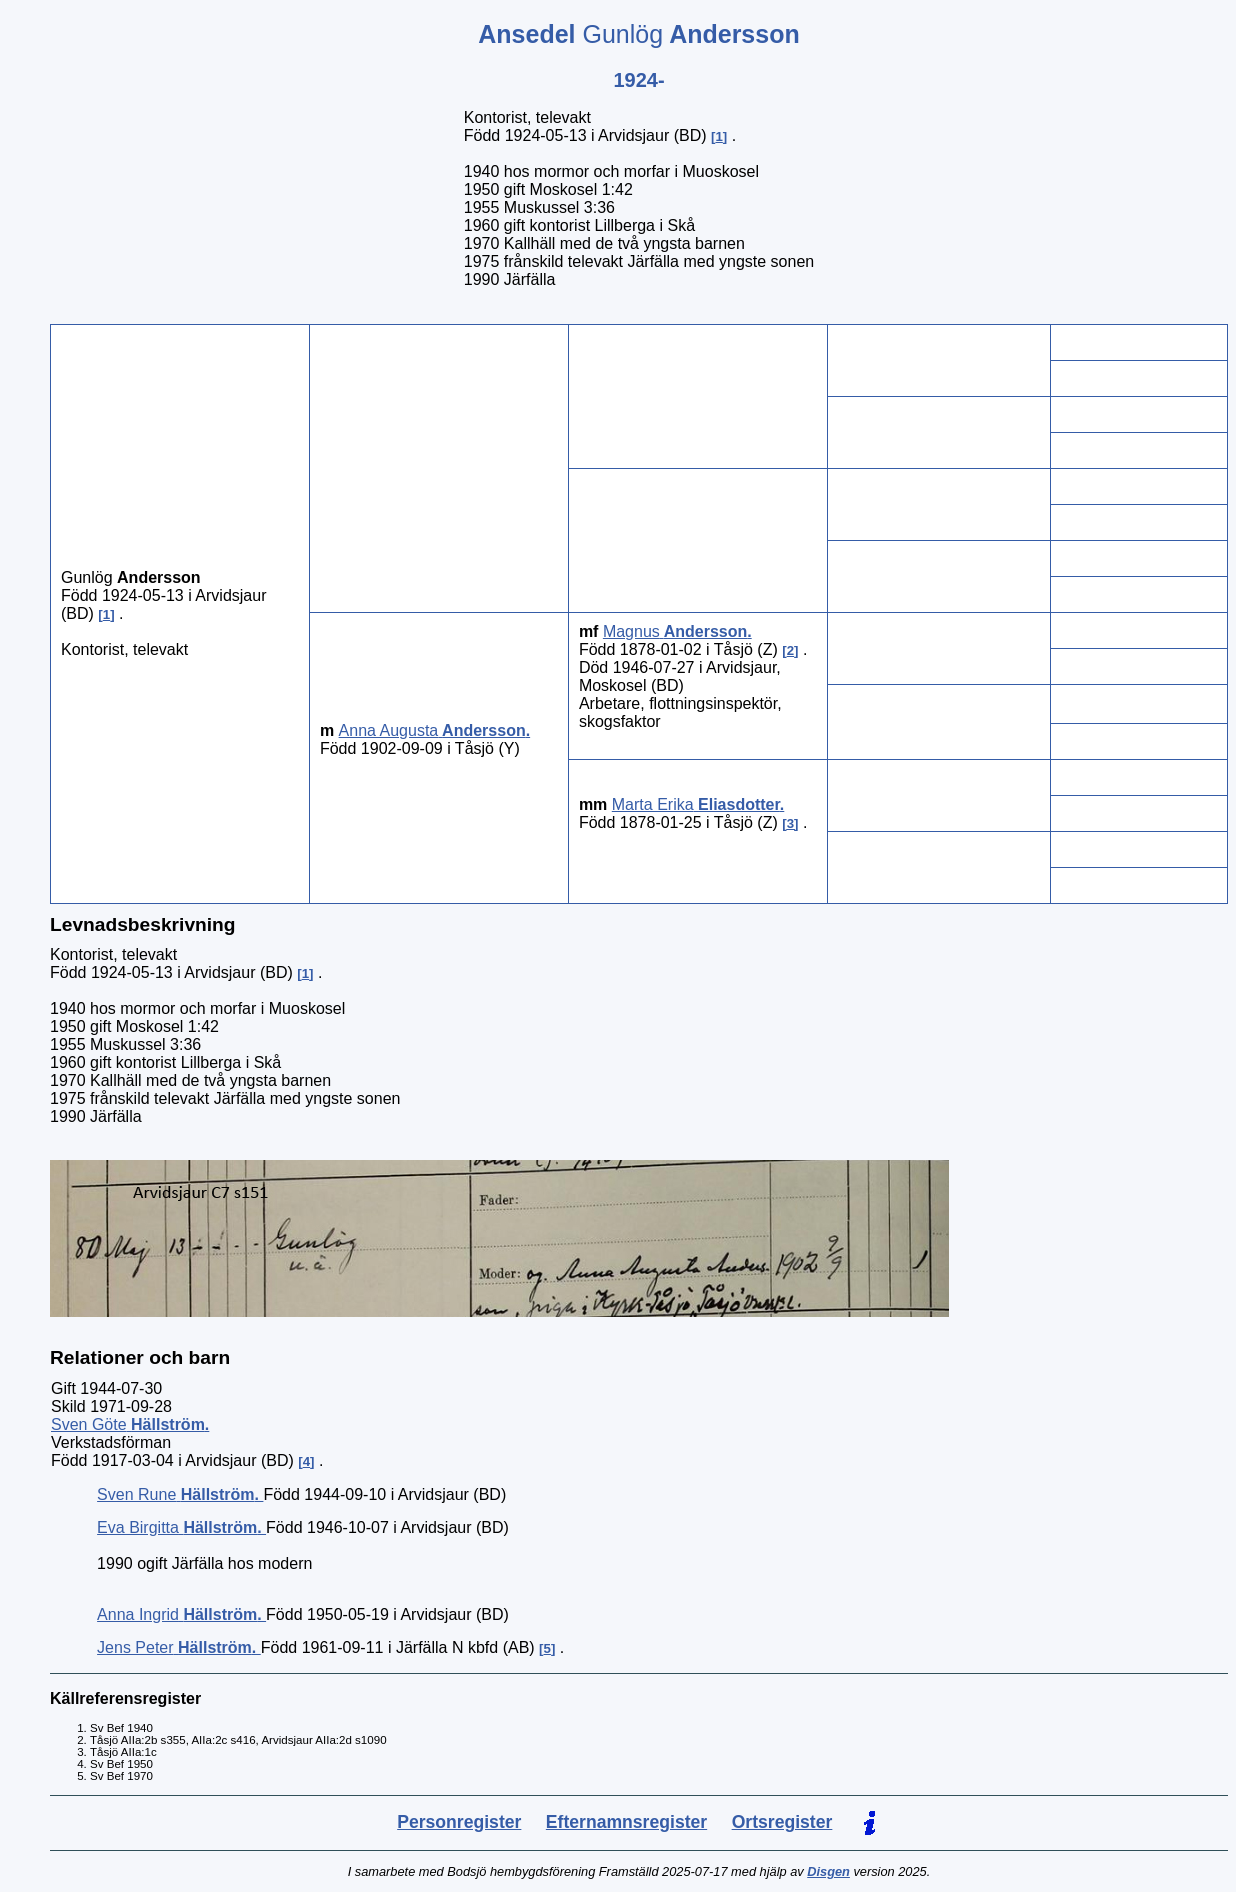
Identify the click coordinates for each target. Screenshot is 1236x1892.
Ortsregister (782, 1822)
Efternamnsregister (626, 1822)
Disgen (828, 1871)
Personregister (459, 1822)
